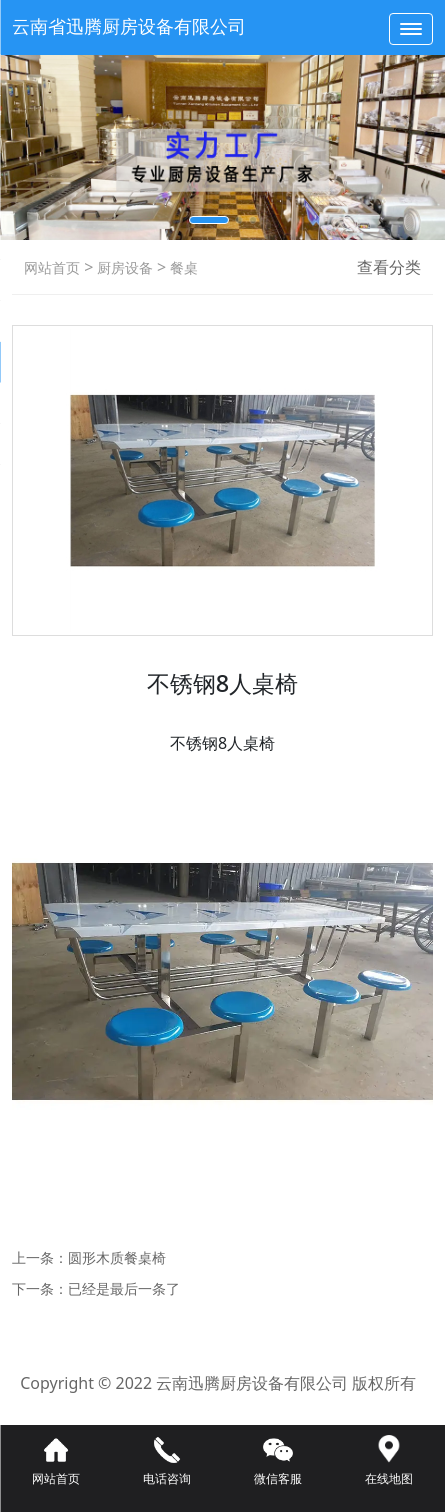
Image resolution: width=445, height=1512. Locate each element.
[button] (209, 220)
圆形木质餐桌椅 (117, 1257)
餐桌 (182, 267)
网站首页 (52, 267)
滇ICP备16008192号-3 (222, 1412)
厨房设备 (123, 267)
